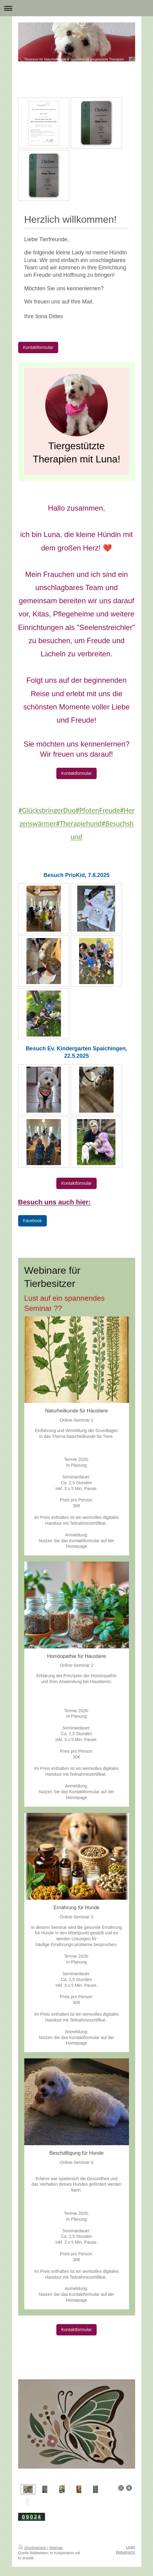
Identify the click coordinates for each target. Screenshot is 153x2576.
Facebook (32, 1220)
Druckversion (32, 2548)
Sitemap (56, 2548)
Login (130, 2547)
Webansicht (125, 2552)
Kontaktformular (38, 347)
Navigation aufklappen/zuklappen (76, 8)
